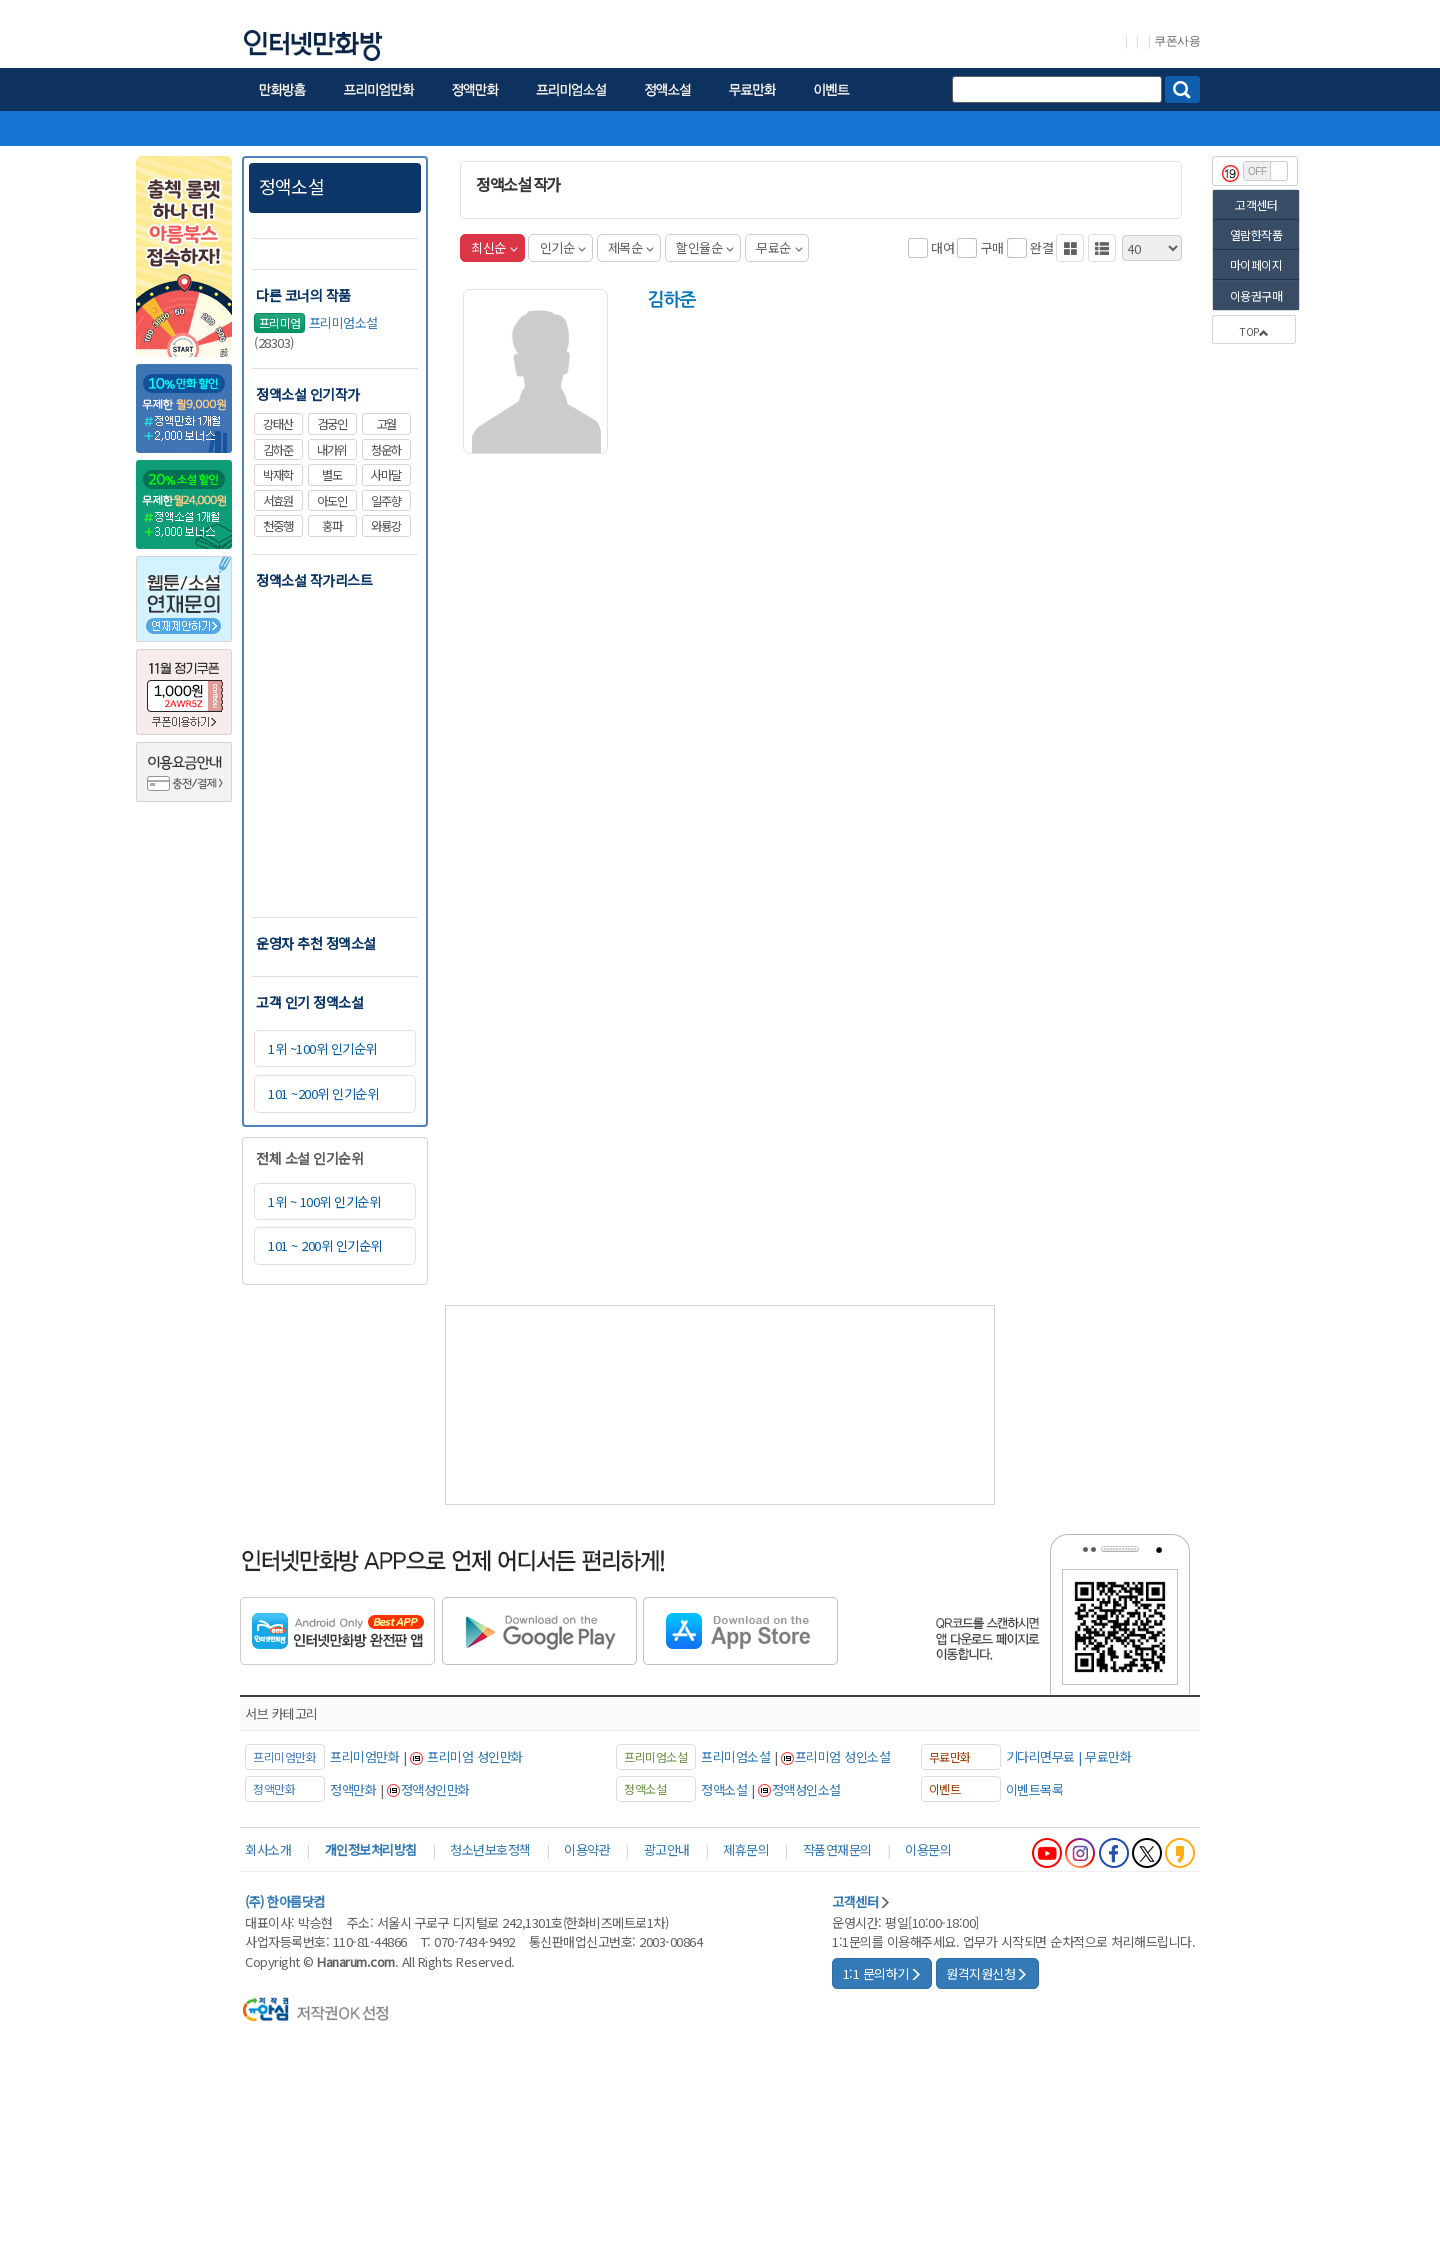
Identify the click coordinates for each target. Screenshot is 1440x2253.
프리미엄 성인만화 (475, 1756)
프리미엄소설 (316, 323)
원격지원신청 (987, 1973)
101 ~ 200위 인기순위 (325, 1245)
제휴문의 (746, 1849)
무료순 (779, 247)
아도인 (332, 501)
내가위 (332, 450)
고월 (386, 424)
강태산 (278, 424)
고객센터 (1256, 204)
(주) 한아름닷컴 (285, 1901)
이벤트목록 (1035, 1789)
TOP (1254, 331)
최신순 (494, 247)
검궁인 (332, 424)
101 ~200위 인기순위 (323, 1093)
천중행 (278, 526)
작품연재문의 (837, 1849)
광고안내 (667, 1849)
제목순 (631, 247)
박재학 (278, 475)
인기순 (563, 247)
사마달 (386, 475)
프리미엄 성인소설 (843, 1756)
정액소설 (291, 186)
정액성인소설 (806, 1789)
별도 (332, 475)
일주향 (386, 501)
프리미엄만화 (364, 1756)
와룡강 (386, 526)
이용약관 (587, 1849)
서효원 (278, 501)
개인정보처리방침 (371, 1849)
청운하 (386, 450)
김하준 (278, 450)
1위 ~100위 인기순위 (322, 1048)
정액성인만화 (435, 1789)
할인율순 (705, 247)
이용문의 (928, 1849)
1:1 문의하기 (882, 1973)
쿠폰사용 (1177, 41)
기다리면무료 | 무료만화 (1069, 1756)
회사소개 (268, 1849)
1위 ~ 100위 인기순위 (324, 1201)
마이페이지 (1256, 264)
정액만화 (353, 1789)
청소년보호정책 (490, 1849)
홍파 (332, 526)
